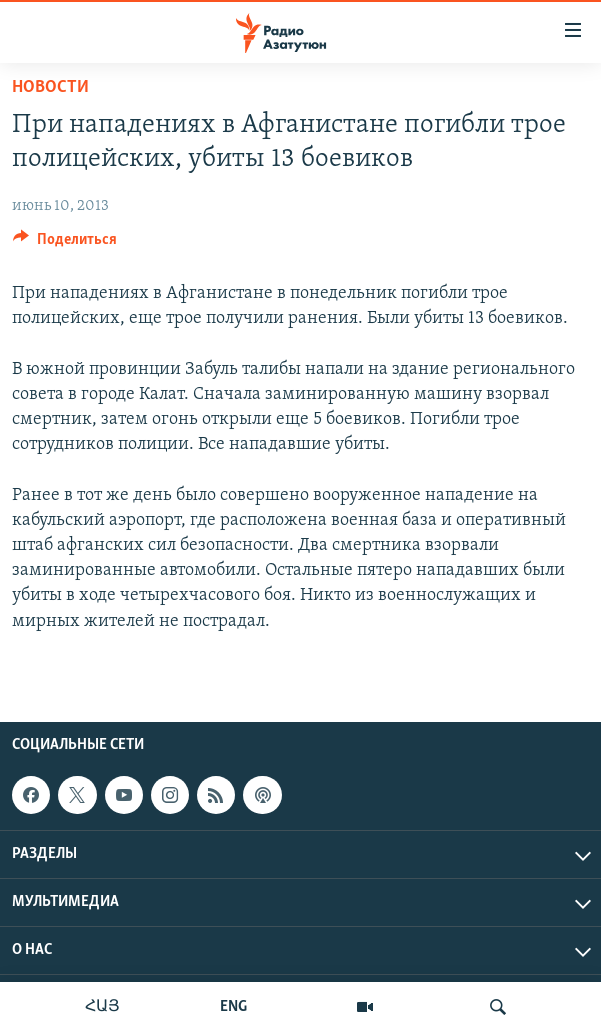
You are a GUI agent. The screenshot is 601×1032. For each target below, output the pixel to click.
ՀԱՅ (102, 1007)
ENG (233, 1007)
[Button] (65, 244)
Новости (50, 87)
